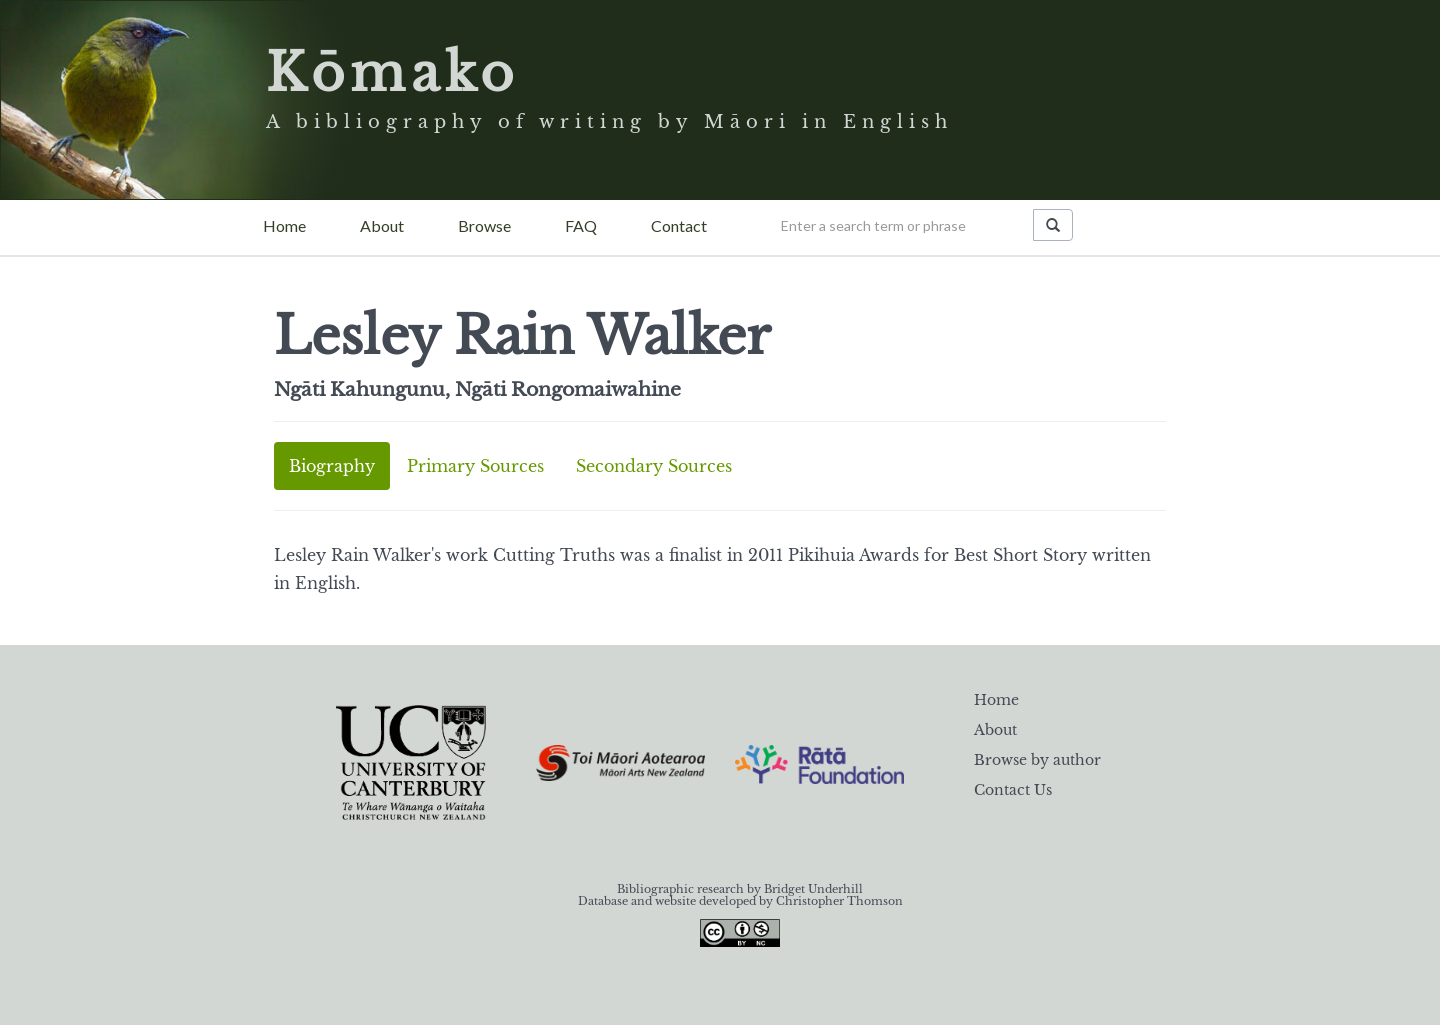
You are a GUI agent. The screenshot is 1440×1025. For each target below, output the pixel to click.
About (382, 225)
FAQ (581, 225)
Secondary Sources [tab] (654, 466)
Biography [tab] (332, 466)
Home (284, 225)
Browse (484, 225)
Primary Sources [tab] (475, 466)
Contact (679, 225)
